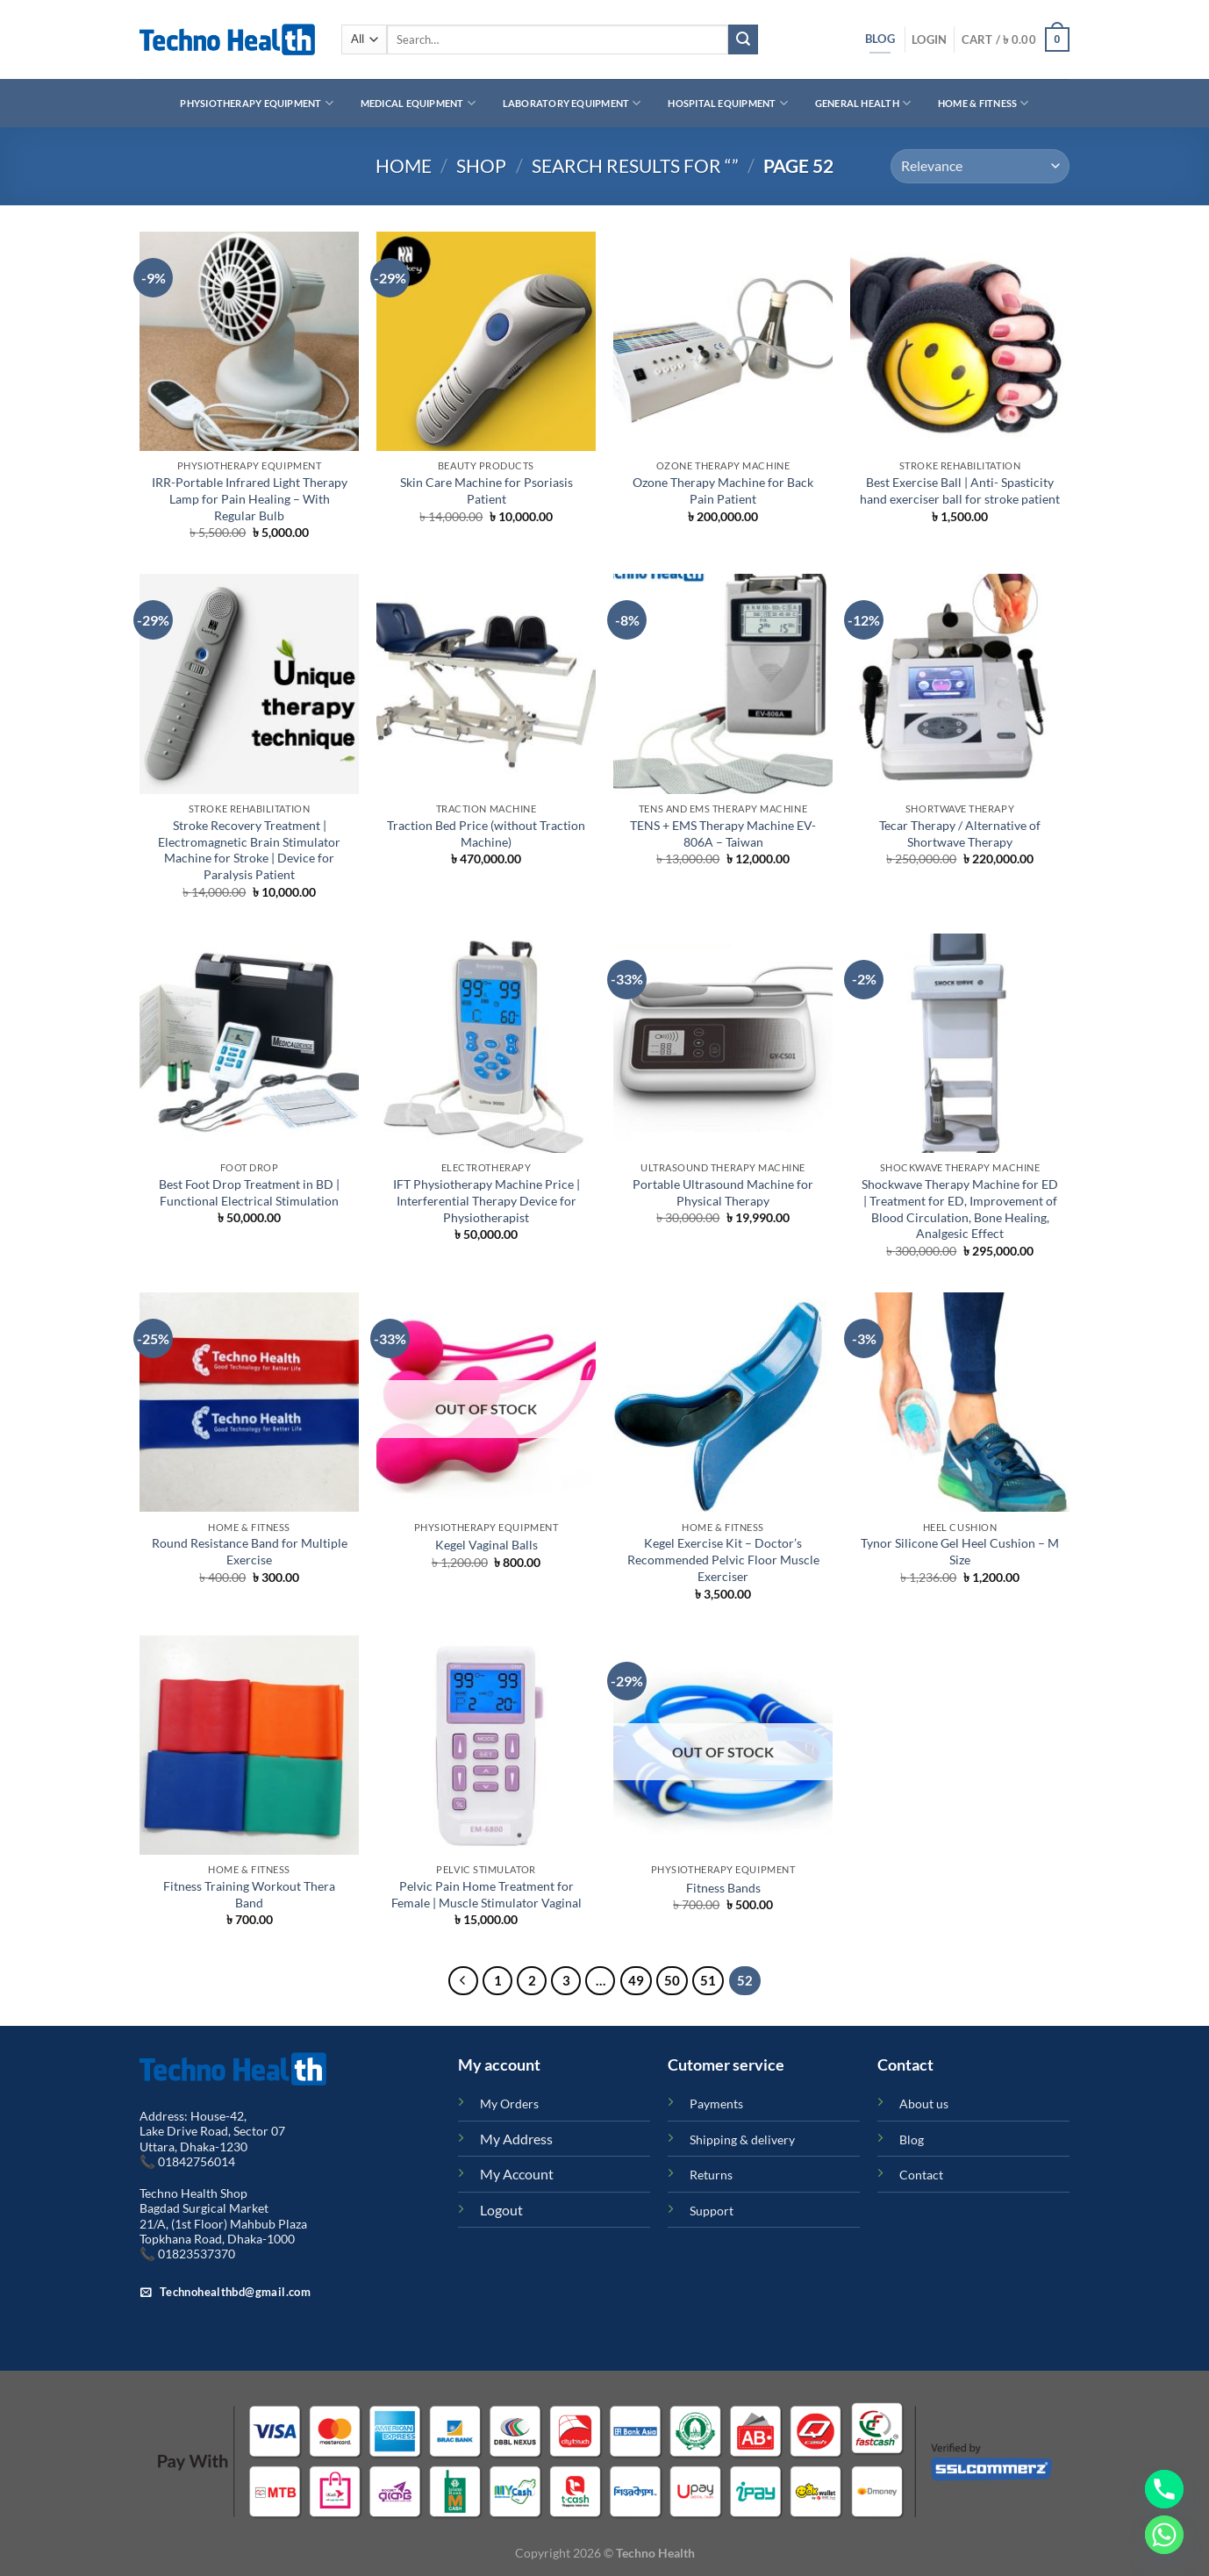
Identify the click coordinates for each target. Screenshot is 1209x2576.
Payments (716, 2103)
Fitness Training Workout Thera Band (249, 1894)
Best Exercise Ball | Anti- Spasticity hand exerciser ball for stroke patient (960, 490)
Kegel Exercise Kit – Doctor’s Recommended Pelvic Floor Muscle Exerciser (723, 1559)
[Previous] (463, 1981)
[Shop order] (980, 166)
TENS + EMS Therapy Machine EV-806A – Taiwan (723, 833)
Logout (501, 2209)
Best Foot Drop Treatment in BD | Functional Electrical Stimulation (249, 1192)
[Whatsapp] (1164, 2534)
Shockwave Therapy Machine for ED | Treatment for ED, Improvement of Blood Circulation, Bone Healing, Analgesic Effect (960, 1209)
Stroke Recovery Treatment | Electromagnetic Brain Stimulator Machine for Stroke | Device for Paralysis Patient (249, 850)
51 (708, 1980)
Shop (481, 165)
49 (636, 1980)
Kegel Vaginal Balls (486, 1544)
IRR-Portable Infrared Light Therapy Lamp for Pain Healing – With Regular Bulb (249, 498)
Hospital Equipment (727, 103)
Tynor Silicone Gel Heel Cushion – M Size (960, 1551)
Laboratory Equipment (572, 103)
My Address (516, 2138)
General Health (863, 103)
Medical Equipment (418, 103)
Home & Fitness (983, 103)
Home (404, 165)
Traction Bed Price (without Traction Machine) (486, 833)
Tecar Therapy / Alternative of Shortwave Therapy (960, 833)
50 (672, 1980)
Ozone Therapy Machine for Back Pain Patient (723, 490)
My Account (517, 2173)
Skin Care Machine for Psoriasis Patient (486, 490)
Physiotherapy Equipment (256, 103)
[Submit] (743, 39)
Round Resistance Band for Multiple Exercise (249, 1551)
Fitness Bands (723, 1887)
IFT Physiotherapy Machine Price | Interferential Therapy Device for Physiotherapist (486, 1200)
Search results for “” (635, 165)
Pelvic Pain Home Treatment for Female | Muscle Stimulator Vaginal (486, 1894)
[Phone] (1164, 2489)
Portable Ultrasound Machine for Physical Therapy (723, 1192)
